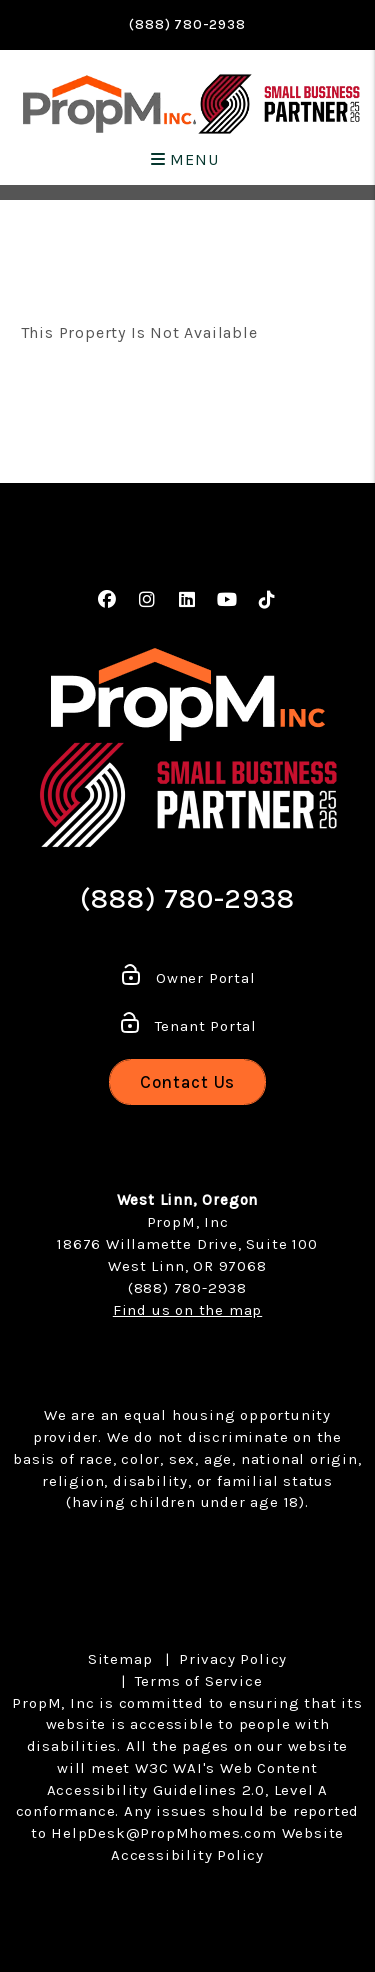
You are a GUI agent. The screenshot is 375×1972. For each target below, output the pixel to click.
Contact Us (188, 1082)
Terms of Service (199, 1681)
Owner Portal (187, 978)
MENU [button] (185, 159)
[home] (109, 104)
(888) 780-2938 (187, 24)
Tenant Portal (187, 1026)
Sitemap (120, 1659)
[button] (107, 600)
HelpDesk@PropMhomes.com (163, 1833)
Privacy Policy (233, 1659)
